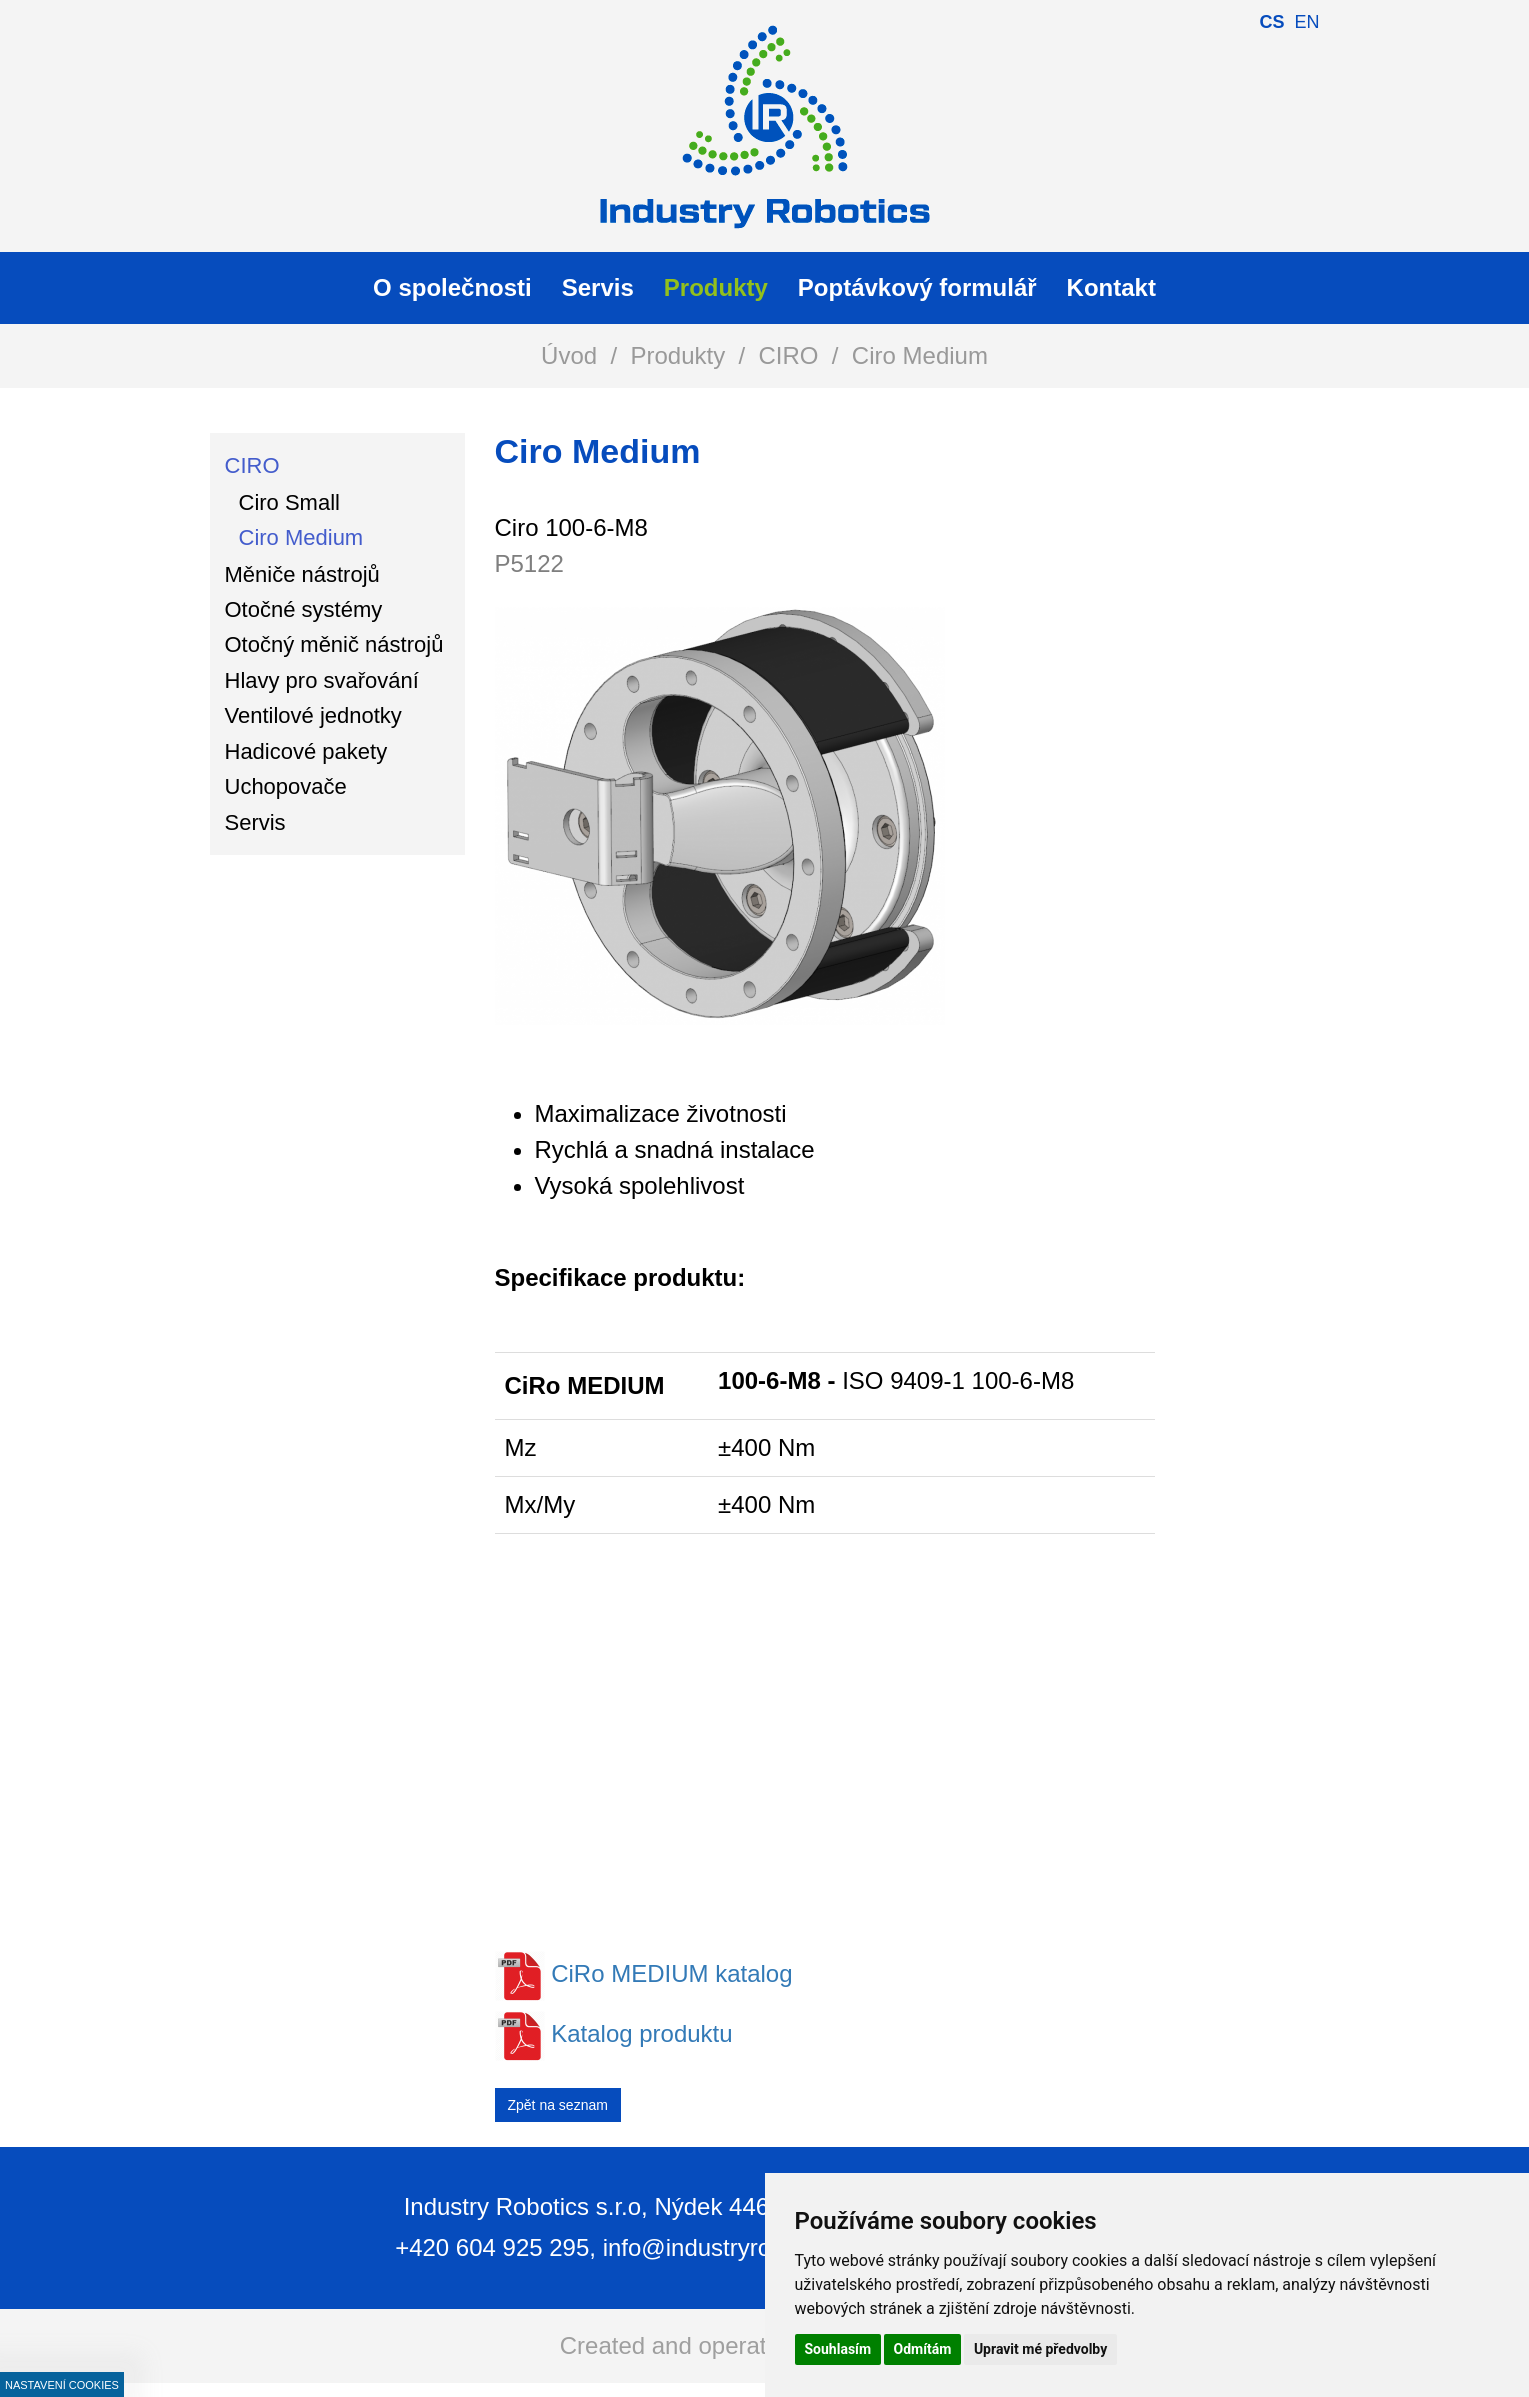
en (1306, 22)
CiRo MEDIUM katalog (671, 1973)
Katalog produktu (641, 2033)
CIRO (789, 355)
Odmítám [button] (923, 2349)
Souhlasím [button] (838, 2349)
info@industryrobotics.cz (734, 2247)
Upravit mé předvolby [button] (1040, 2349)
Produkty (677, 355)
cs (1271, 22)
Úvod (569, 355)
